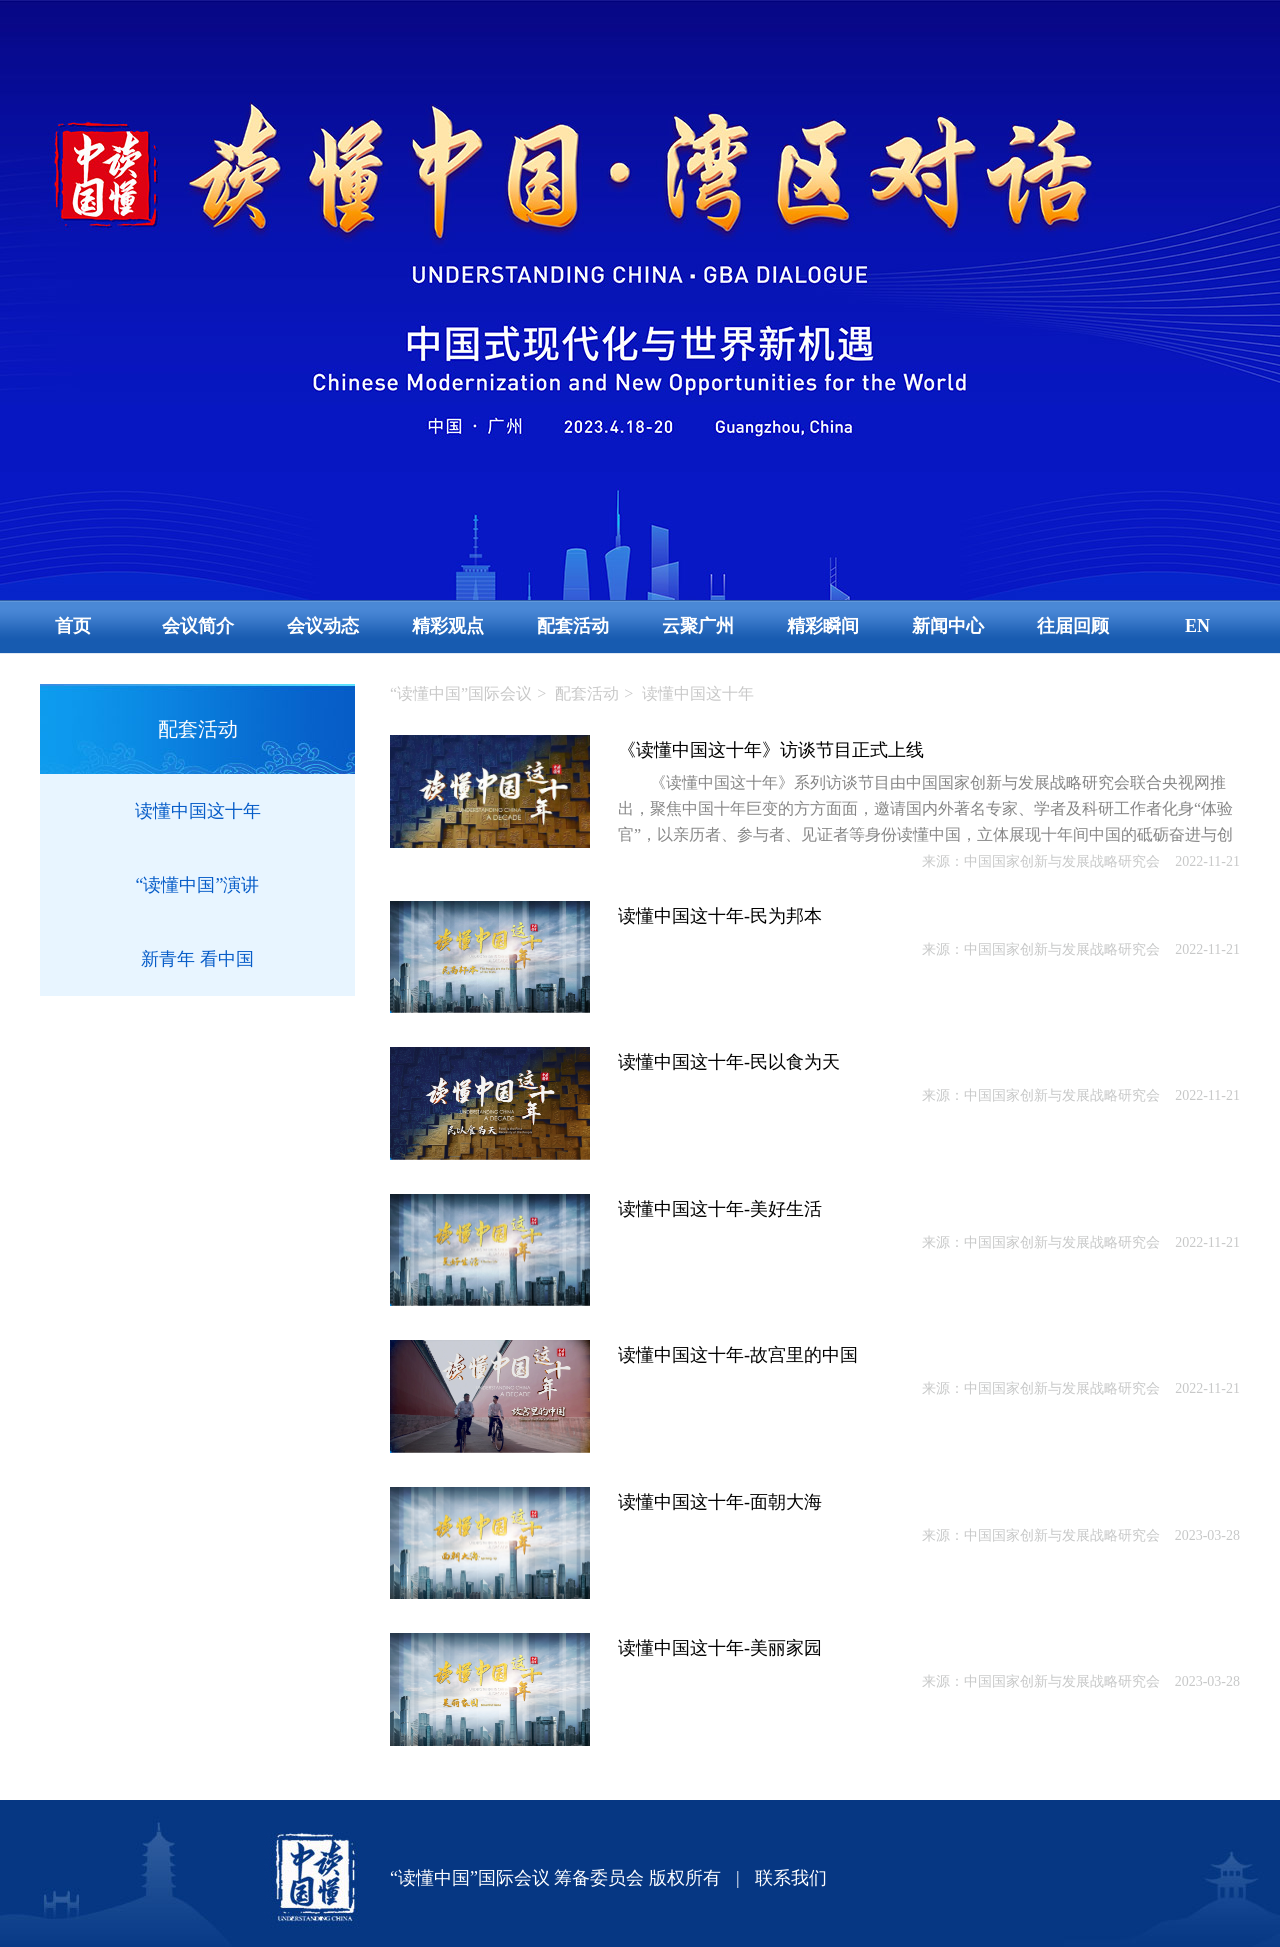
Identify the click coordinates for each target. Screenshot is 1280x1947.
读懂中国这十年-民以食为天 (729, 1062)
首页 (73, 626)
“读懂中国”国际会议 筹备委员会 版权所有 (555, 1878)
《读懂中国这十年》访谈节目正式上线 (771, 750)
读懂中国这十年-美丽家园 (720, 1648)
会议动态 (323, 626)
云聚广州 (698, 626)
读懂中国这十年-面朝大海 (720, 1502)
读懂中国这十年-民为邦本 (720, 916)
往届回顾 (1073, 626)
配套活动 (573, 626)
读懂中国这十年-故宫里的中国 (738, 1355)
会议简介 (198, 626)
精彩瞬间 (823, 626)
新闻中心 (948, 626)
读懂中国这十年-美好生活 (720, 1209)
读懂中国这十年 (198, 811)
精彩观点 (448, 626)
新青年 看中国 (197, 959)
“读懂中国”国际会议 (461, 693)
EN (1197, 626)
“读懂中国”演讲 (198, 885)
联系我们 (791, 1878)
